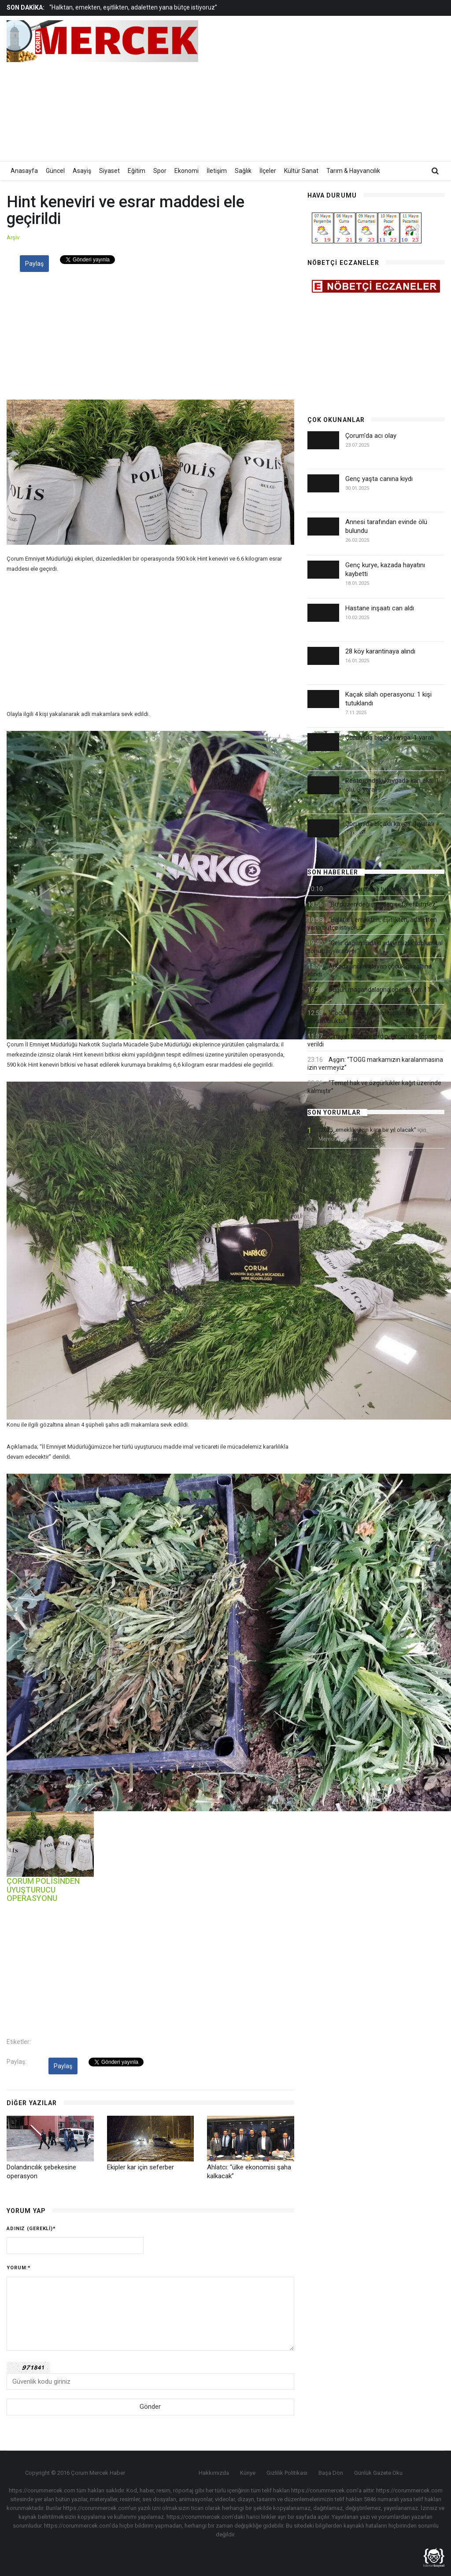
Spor (159, 170)
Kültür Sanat (301, 170)
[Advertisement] (343, 88)
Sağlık (243, 170)
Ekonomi (186, 170)
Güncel (55, 170)
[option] (171, 7)
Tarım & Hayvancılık (353, 170)
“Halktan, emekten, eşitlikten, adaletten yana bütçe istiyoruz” (133, 7)
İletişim (217, 170)
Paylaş (34, 263)
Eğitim (136, 170)
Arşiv (13, 237)
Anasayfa (24, 170)
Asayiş (82, 170)
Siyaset (109, 170)
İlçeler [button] (267, 170)
